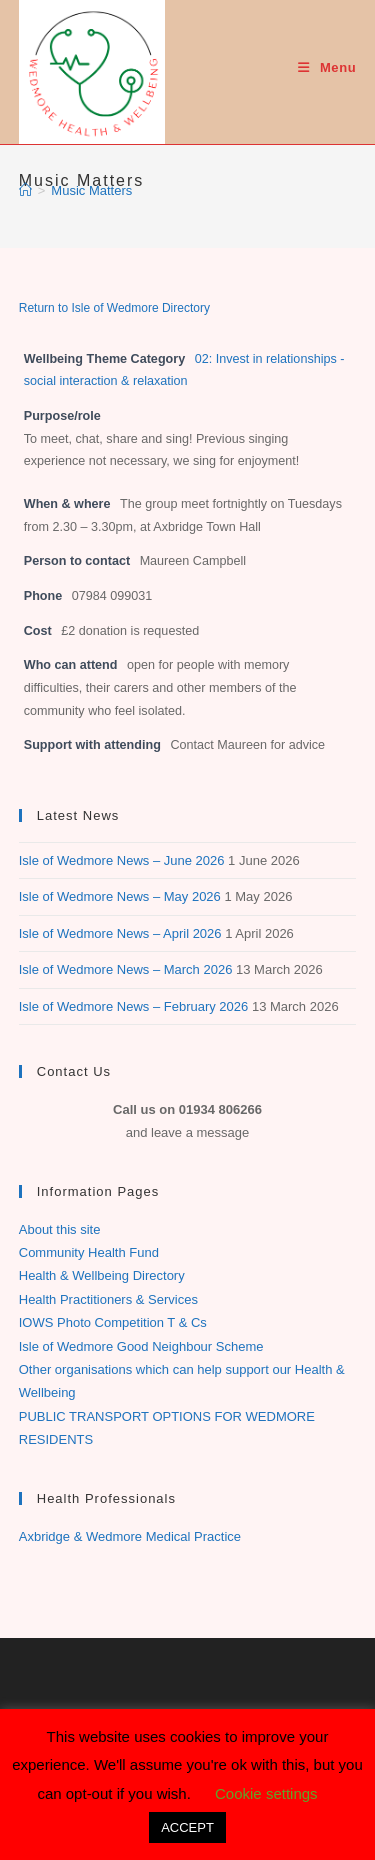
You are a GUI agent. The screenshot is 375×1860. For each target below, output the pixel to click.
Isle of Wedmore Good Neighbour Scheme (141, 1346)
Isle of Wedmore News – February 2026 (134, 1006)
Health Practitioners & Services (108, 1299)
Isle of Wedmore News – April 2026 (120, 933)
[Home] (25, 190)
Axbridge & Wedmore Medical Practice (130, 1536)
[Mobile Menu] (327, 67)
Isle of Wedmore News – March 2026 (126, 969)
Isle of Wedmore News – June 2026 (122, 860)
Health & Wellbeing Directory (102, 1275)
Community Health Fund (89, 1252)
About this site (60, 1229)
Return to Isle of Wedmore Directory (114, 308)
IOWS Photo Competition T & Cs (113, 1322)
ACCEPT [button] (187, 1827)
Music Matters (91, 190)
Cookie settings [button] (266, 1793)
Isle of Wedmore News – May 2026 (120, 896)
